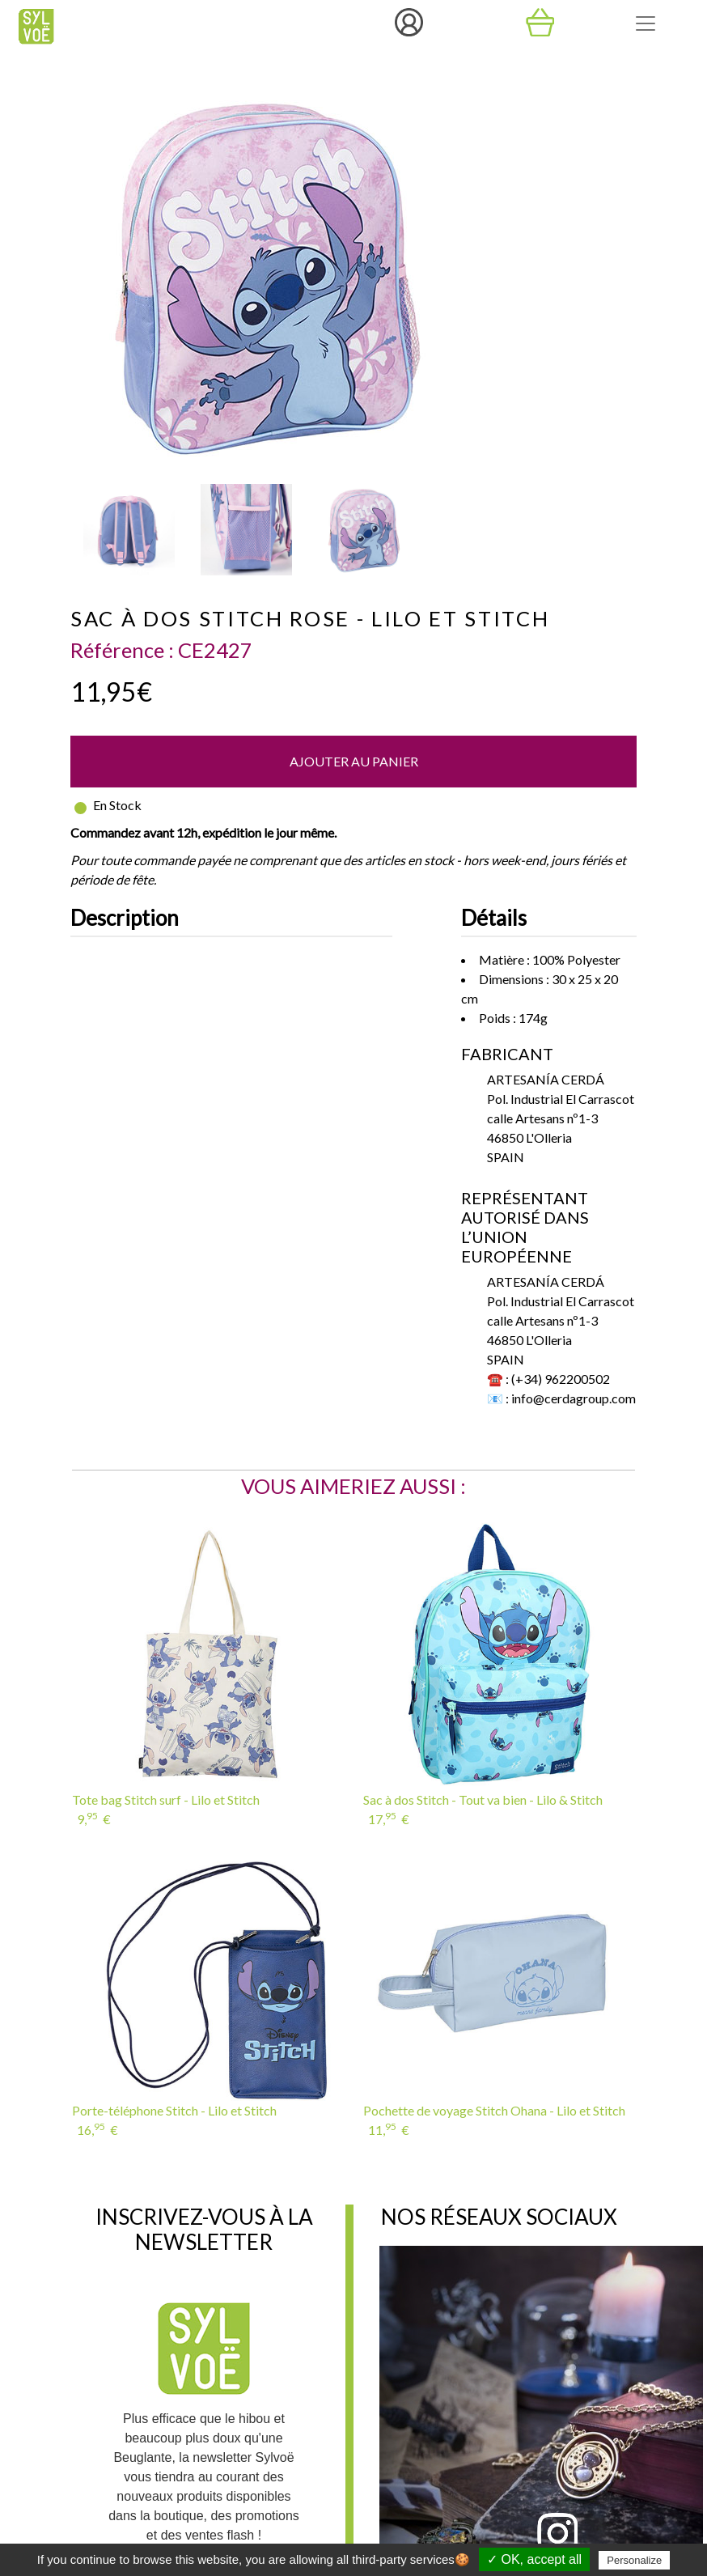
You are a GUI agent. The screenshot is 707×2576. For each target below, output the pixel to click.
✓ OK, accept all (534, 2559)
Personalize (634, 2560)
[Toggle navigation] (645, 23)
